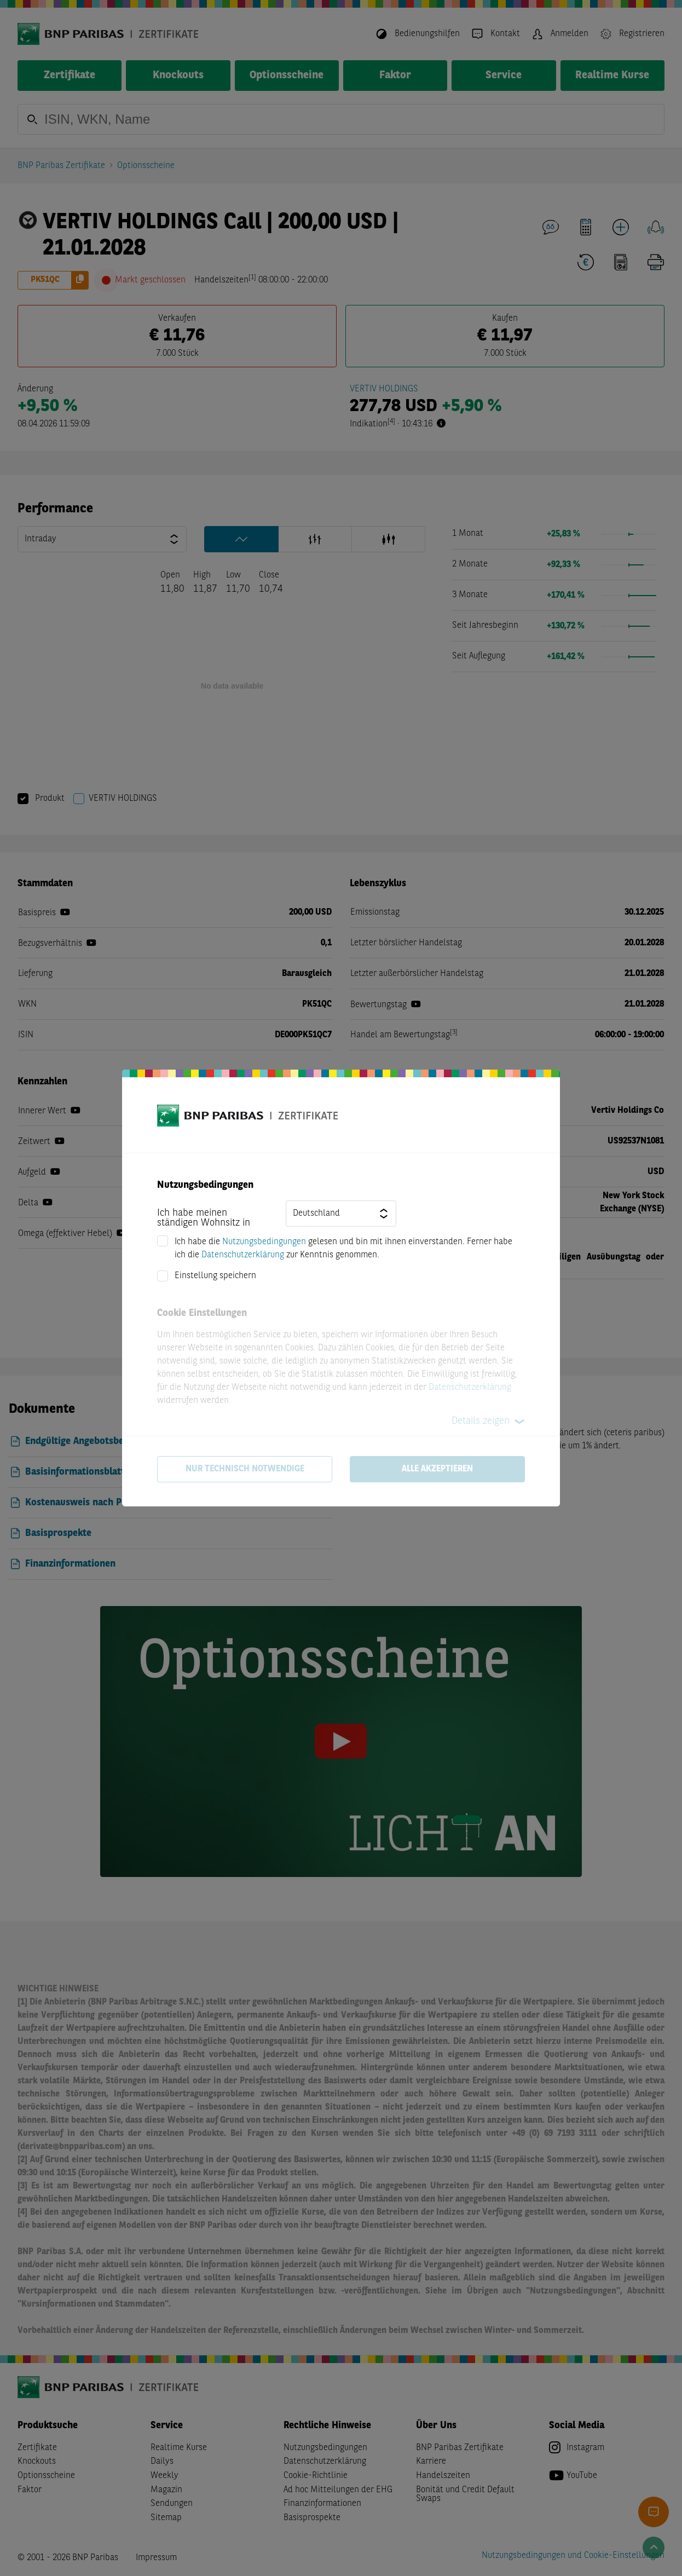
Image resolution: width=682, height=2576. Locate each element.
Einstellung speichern (215, 1276)
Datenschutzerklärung (242, 1255)
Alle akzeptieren (437, 1469)
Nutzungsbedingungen (264, 1242)
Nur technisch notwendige (245, 1469)
